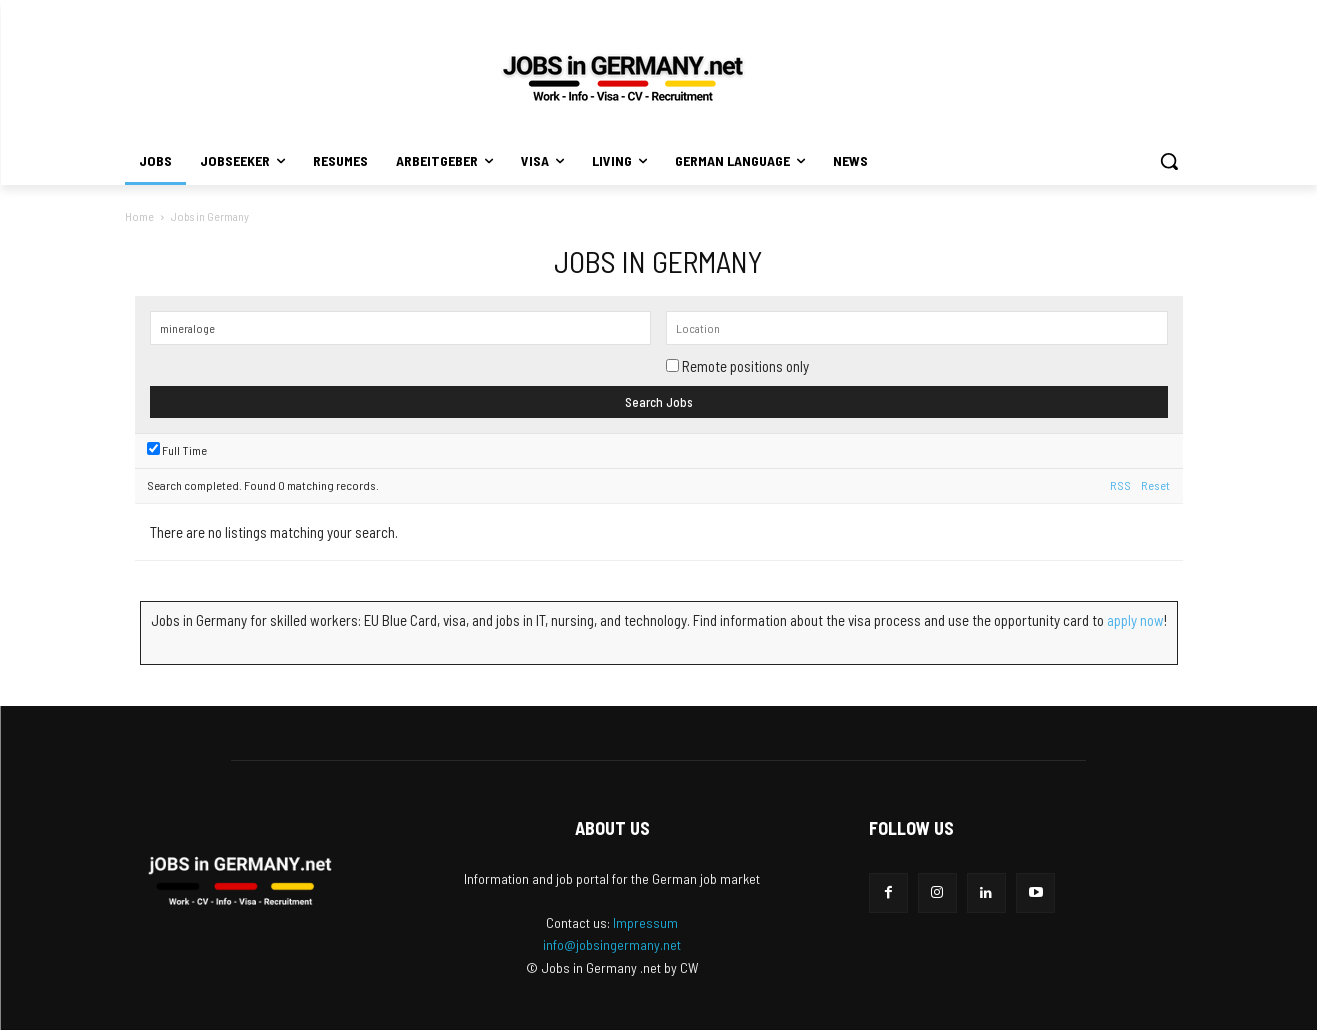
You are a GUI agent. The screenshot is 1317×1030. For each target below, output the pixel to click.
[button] (1169, 161)
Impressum (645, 922)
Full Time (177, 450)
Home (139, 216)
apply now (1135, 620)
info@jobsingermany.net (612, 944)
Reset (1155, 485)
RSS (1120, 485)
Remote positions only (745, 366)
